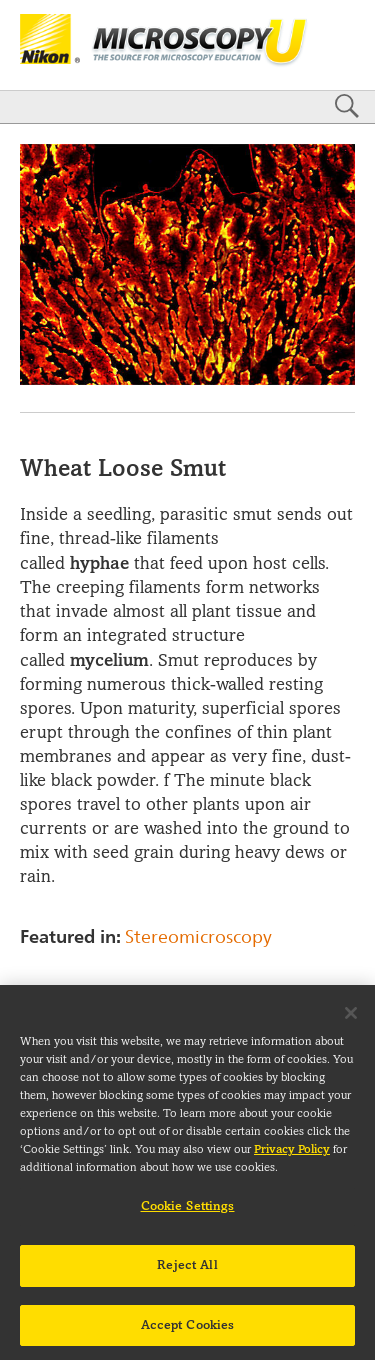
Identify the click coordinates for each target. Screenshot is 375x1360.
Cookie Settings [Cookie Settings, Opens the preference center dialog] (188, 1214)
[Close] (351, 1021)
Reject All (187, 1272)
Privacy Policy (292, 1157)
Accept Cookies (188, 1332)
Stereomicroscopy (198, 936)
